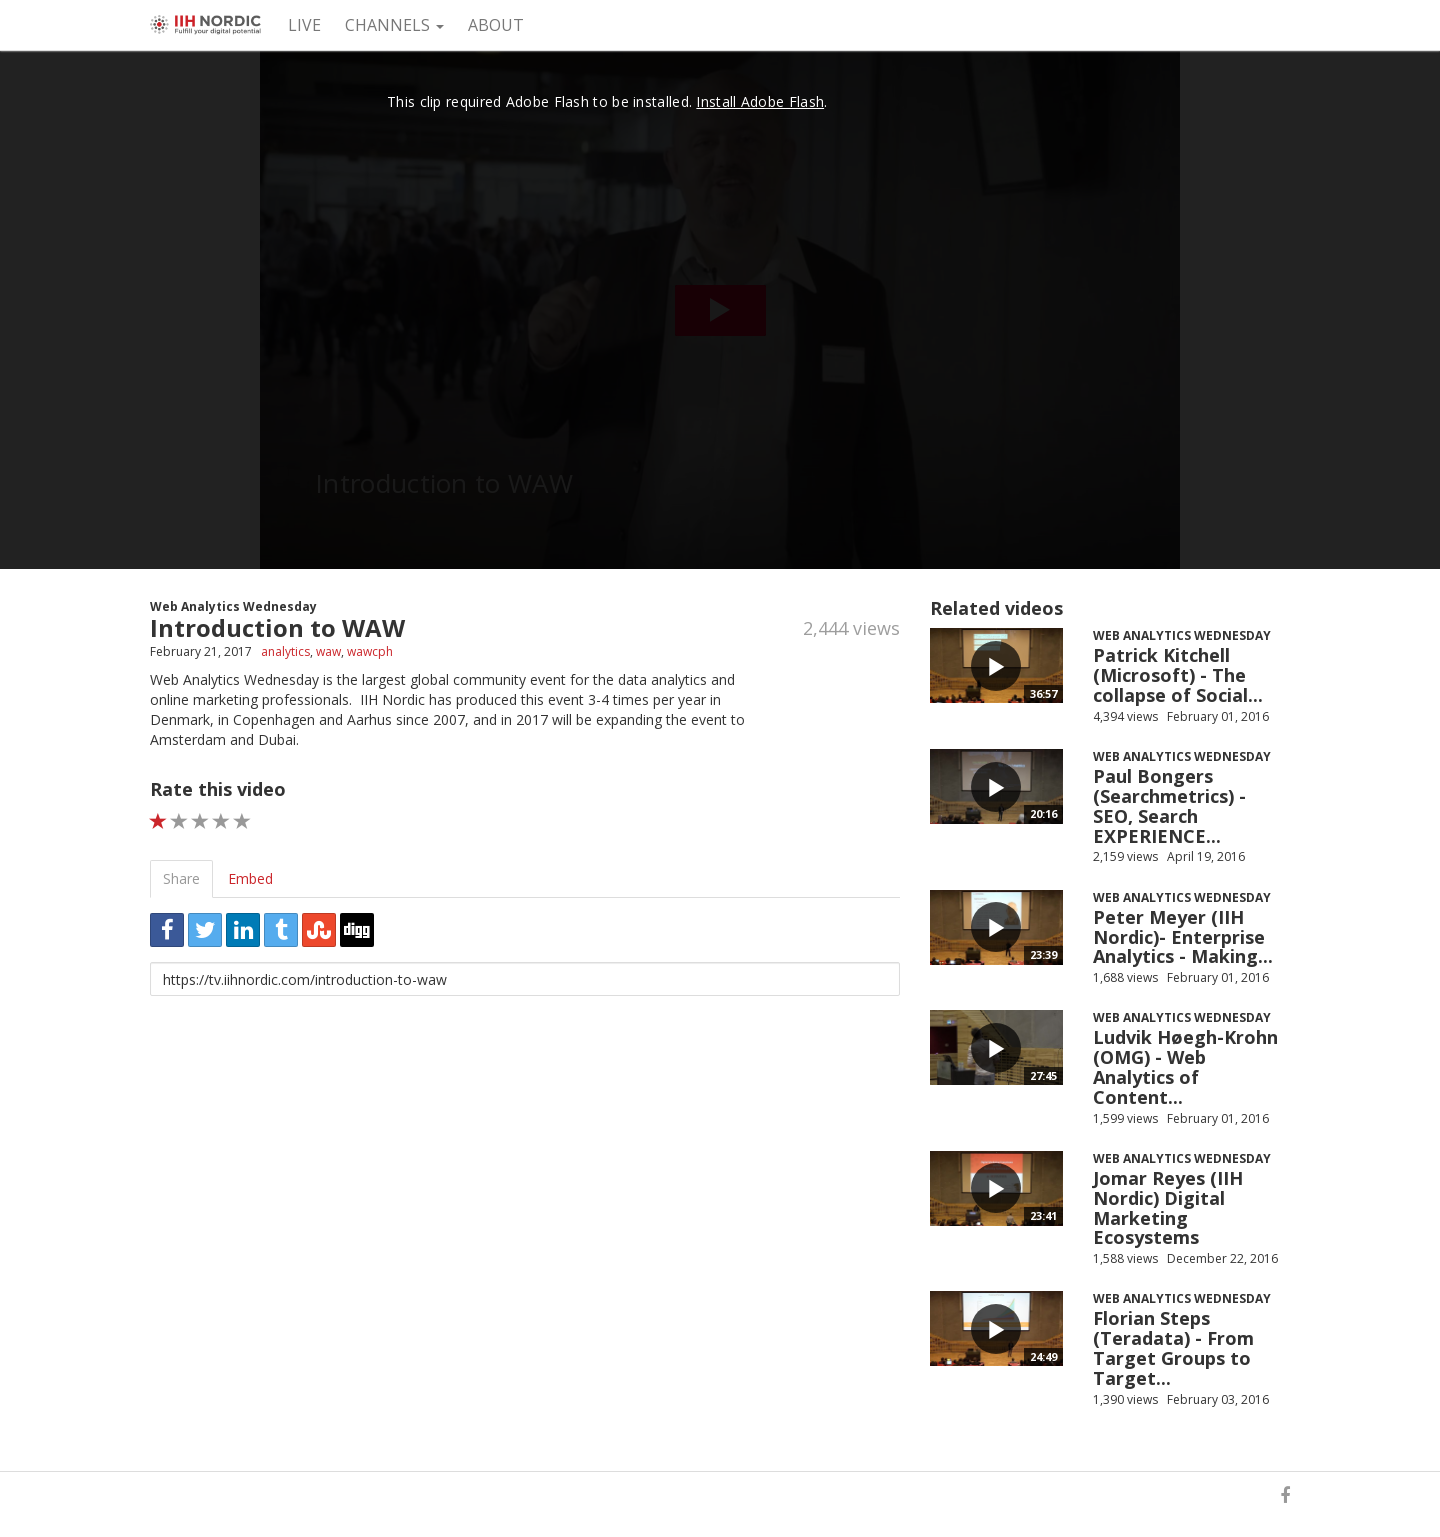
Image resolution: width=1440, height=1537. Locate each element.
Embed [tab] (250, 878)
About (496, 25)
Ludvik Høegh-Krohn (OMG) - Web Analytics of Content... (1185, 1066)
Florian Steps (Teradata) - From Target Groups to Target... (1173, 1347)
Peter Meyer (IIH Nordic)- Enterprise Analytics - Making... (1183, 937)
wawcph (370, 651)
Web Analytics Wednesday (233, 606)
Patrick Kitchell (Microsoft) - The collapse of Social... (1178, 675)
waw (328, 651)
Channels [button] (394, 25)
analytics (285, 651)
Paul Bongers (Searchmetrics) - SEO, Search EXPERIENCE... (1169, 805)
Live (304, 25)
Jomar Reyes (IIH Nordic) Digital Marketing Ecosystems (1168, 1207)
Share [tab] (181, 878)
